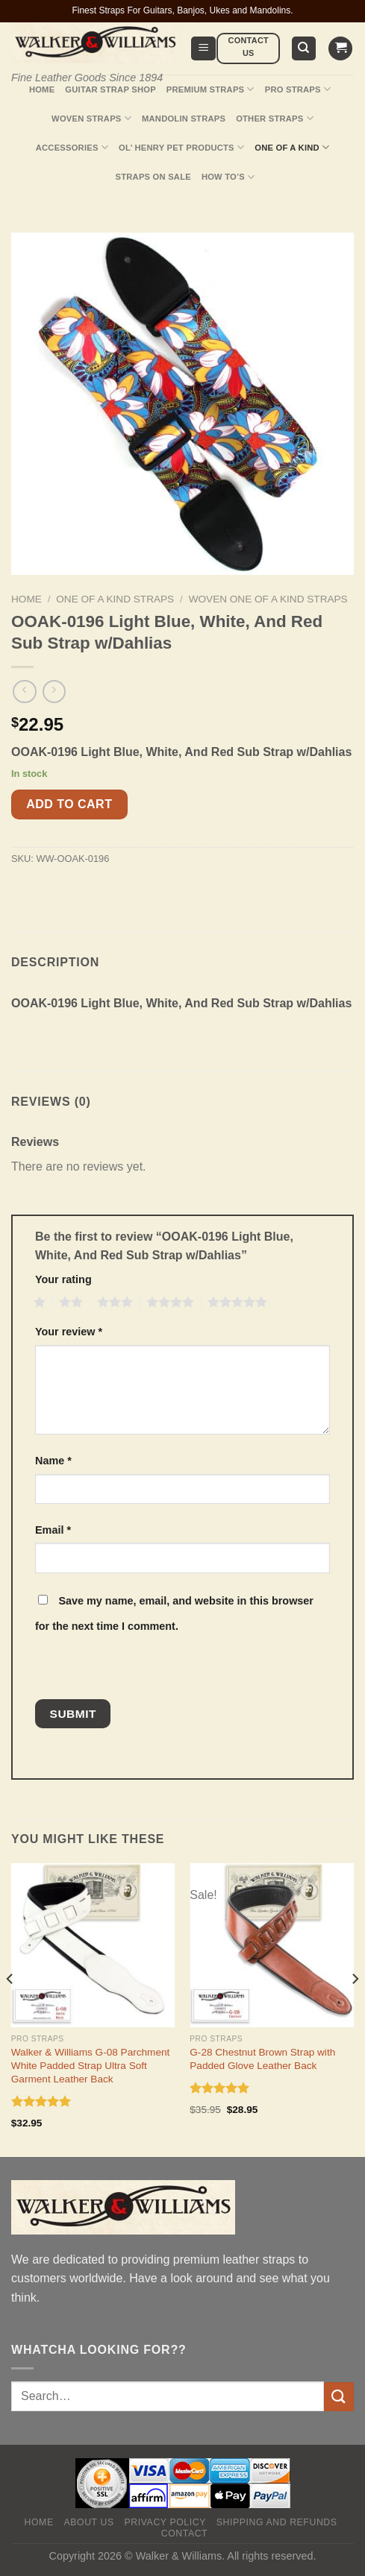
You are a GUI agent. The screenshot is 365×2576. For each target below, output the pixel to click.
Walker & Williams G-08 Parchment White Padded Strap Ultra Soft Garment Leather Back (90, 2065)
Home (41, 89)
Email (53, 1530)
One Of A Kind (292, 147)
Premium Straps (210, 89)
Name (53, 1461)
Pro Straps (298, 89)
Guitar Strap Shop (110, 89)
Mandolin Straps (183, 118)
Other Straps (274, 118)
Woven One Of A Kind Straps (268, 599)
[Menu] (203, 49)
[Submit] (339, 2396)
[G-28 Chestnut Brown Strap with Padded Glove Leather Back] (272, 1945)
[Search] (304, 49)
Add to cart (69, 804)
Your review (68, 1332)
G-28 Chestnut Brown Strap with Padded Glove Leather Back (262, 2059)
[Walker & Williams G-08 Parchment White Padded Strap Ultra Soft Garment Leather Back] (93, 1945)
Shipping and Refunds (276, 2522)
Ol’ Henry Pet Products (181, 147)
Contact (184, 2533)
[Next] (354, 2008)
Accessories (72, 147)
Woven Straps (91, 118)
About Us (89, 2522)
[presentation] (137, 1667)
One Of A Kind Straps (115, 599)
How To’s (228, 177)
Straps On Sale (153, 176)
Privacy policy (165, 2522)
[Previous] (10, 2008)
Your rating (63, 1279)
